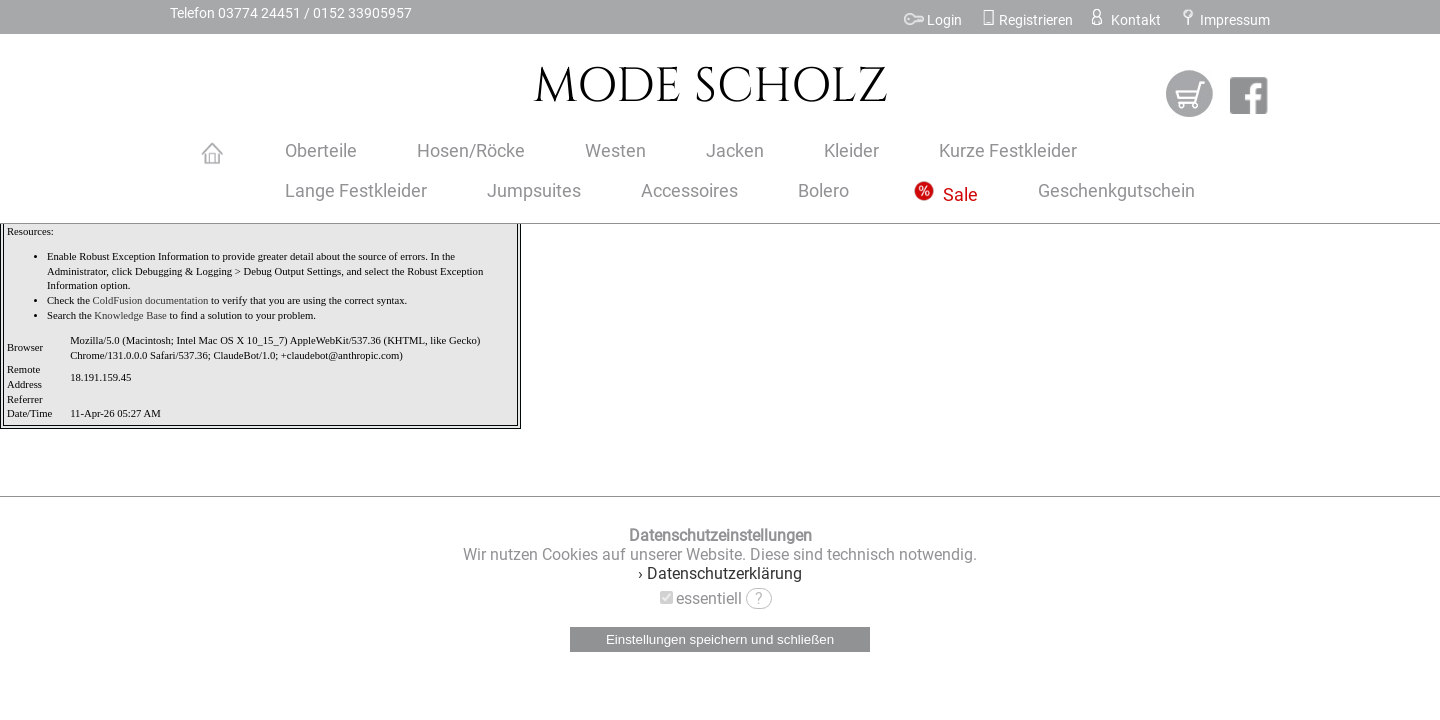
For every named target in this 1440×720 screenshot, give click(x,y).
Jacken (735, 151)
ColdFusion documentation (151, 300)
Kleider (851, 151)
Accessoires (689, 191)
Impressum (1224, 20)
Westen (615, 151)
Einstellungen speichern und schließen (720, 639)
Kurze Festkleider (1008, 151)
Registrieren (1026, 20)
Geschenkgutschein (1116, 191)
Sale (946, 195)
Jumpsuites (534, 191)
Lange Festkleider (356, 191)
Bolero (823, 191)
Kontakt (1124, 20)
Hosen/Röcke (471, 151)
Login (933, 20)
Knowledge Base (130, 315)
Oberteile (321, 151)
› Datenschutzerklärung (720, 573)
